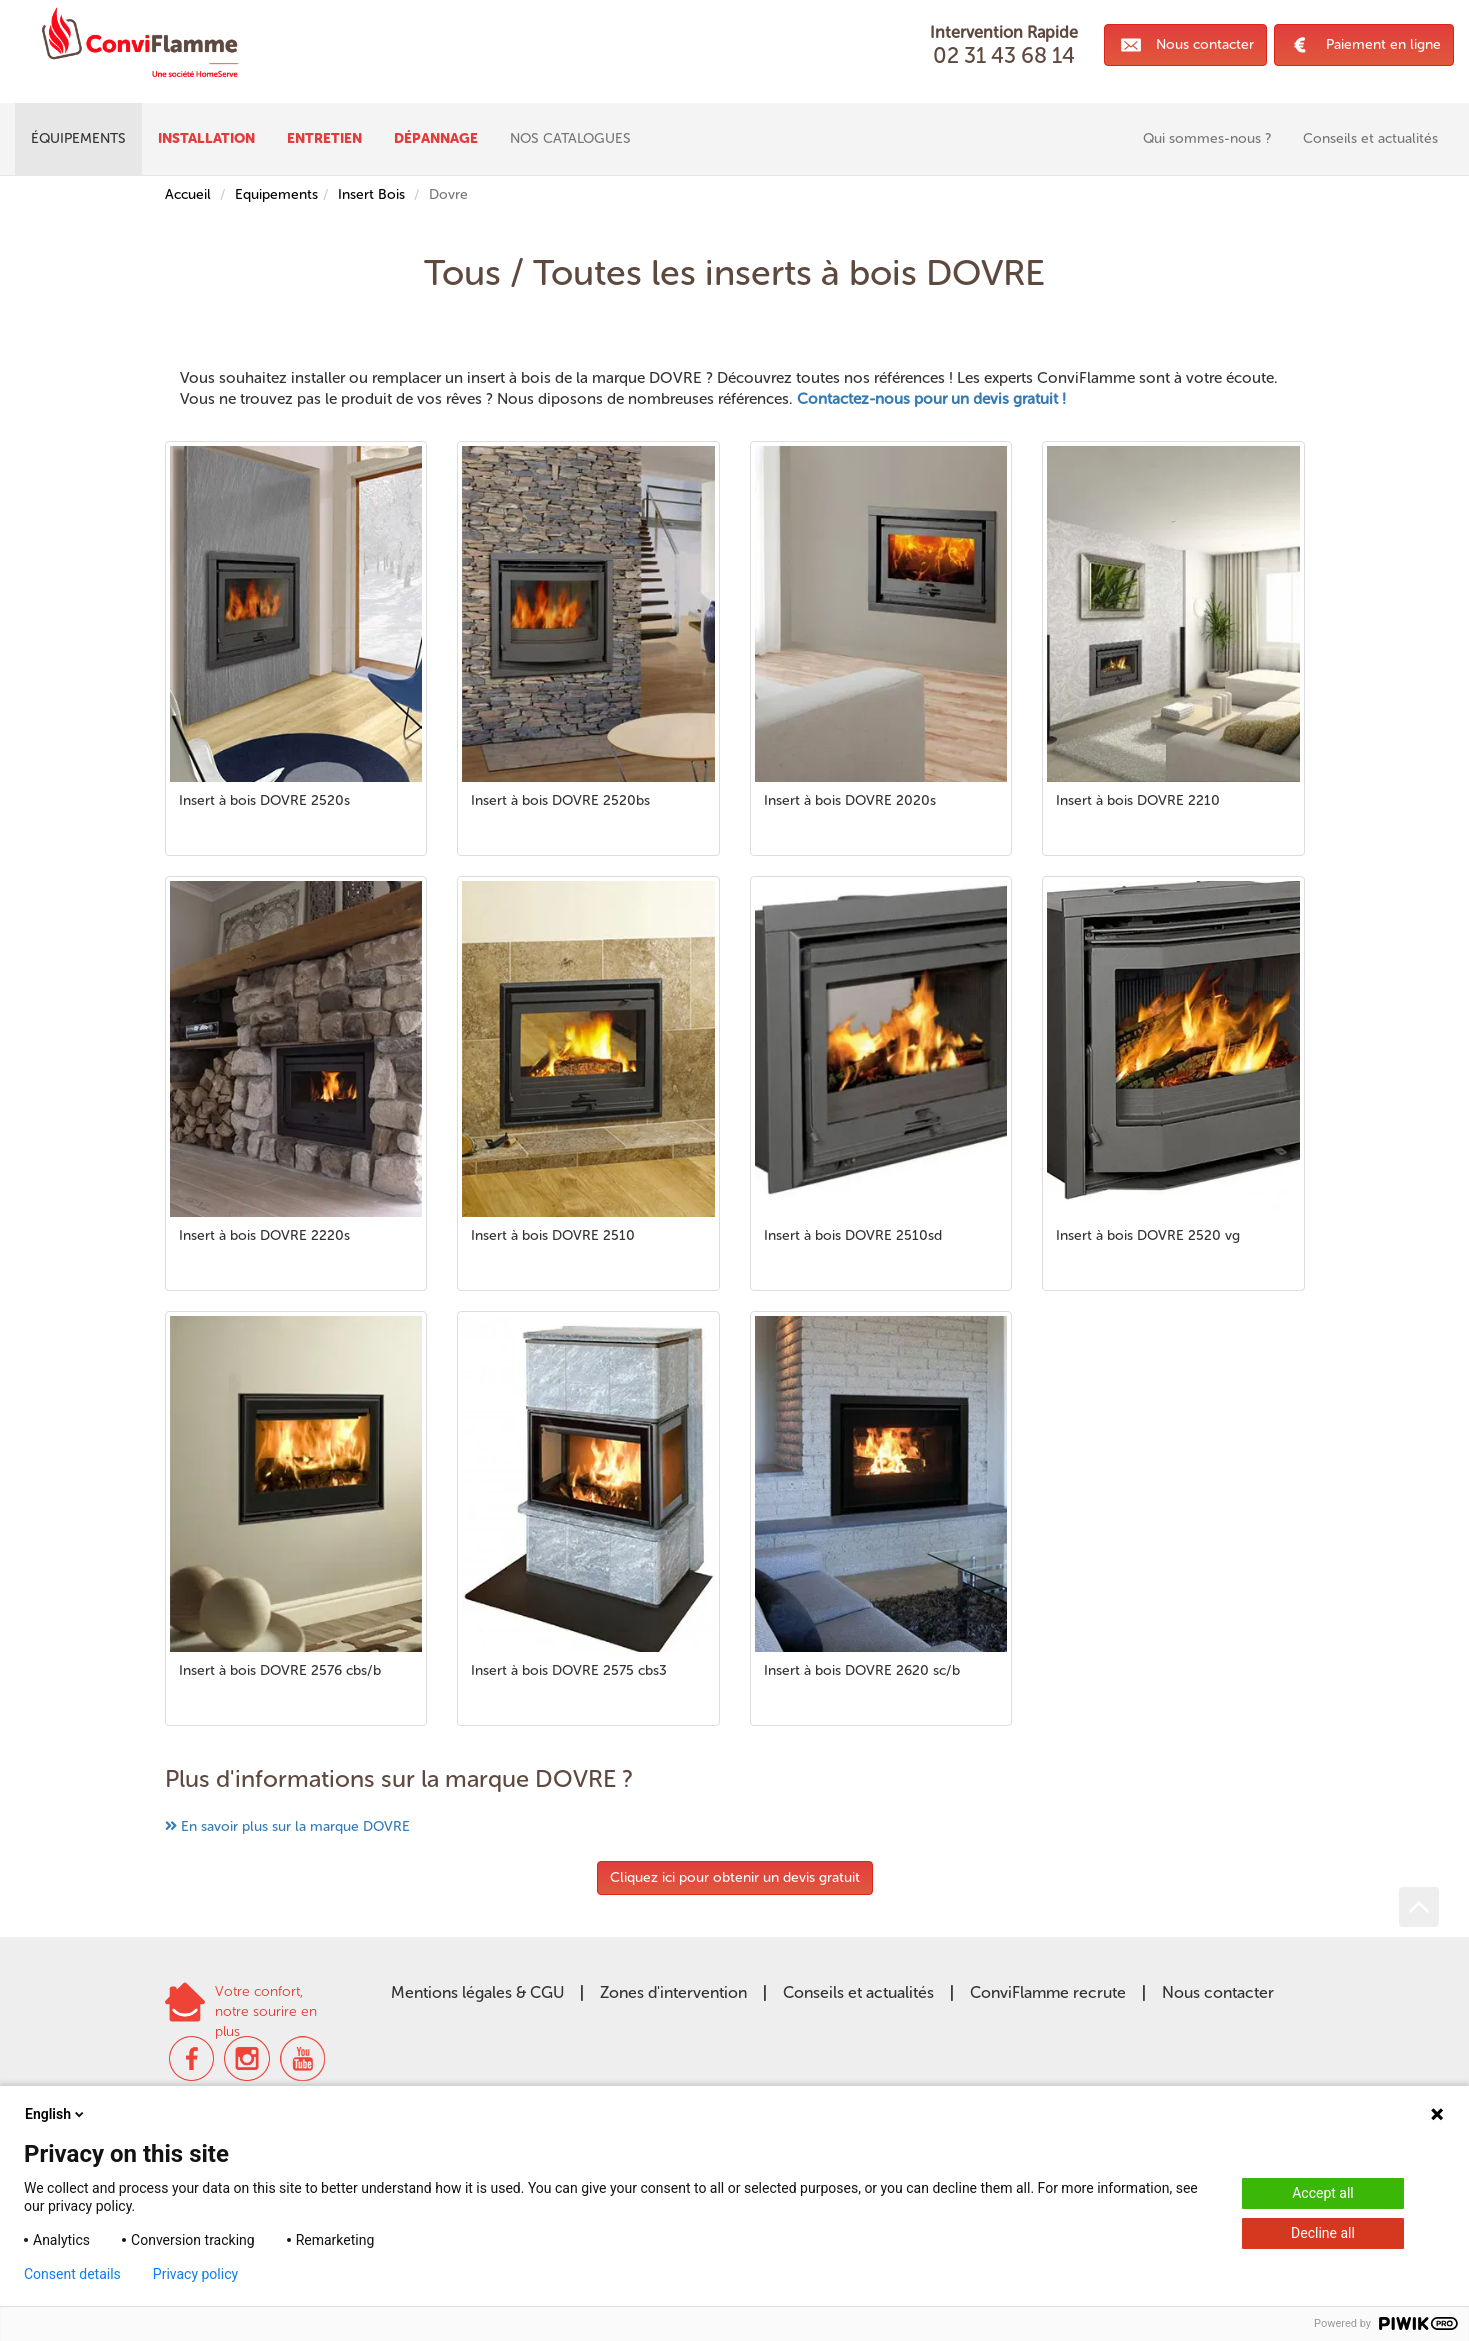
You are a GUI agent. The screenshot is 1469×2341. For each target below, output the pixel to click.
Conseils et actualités (858, 1992)
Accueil (188, 194)
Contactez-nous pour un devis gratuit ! (931, 399)
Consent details (72, 2274)
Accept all (1323, 2193)
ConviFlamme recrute (1048, 1992)
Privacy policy (195, 2274)
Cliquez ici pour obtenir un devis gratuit (735, 1877)
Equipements (276, 194)
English (56, 2114)
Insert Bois (371, 194)
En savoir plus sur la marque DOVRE (295, 1826)
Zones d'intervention (673, 1992)
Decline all (1323, 2233)
